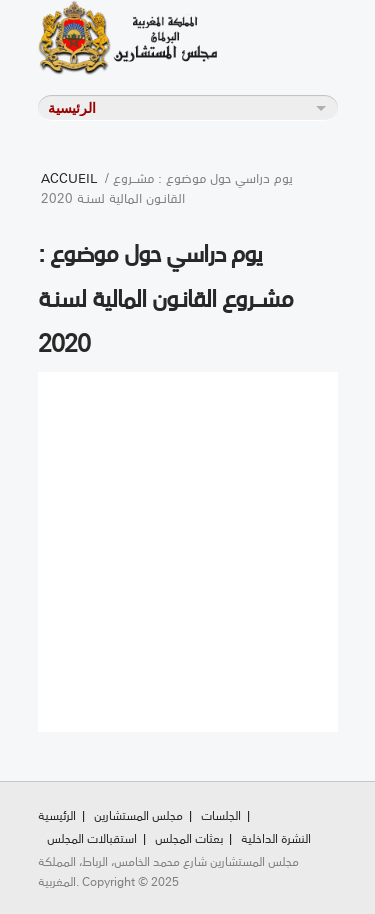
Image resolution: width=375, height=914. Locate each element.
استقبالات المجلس (92, 837)
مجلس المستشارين (138, 814)
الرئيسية (57, 814)
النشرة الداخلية (276, 837)
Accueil (69, 177)
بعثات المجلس (189, 837)
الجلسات (221, 814)
